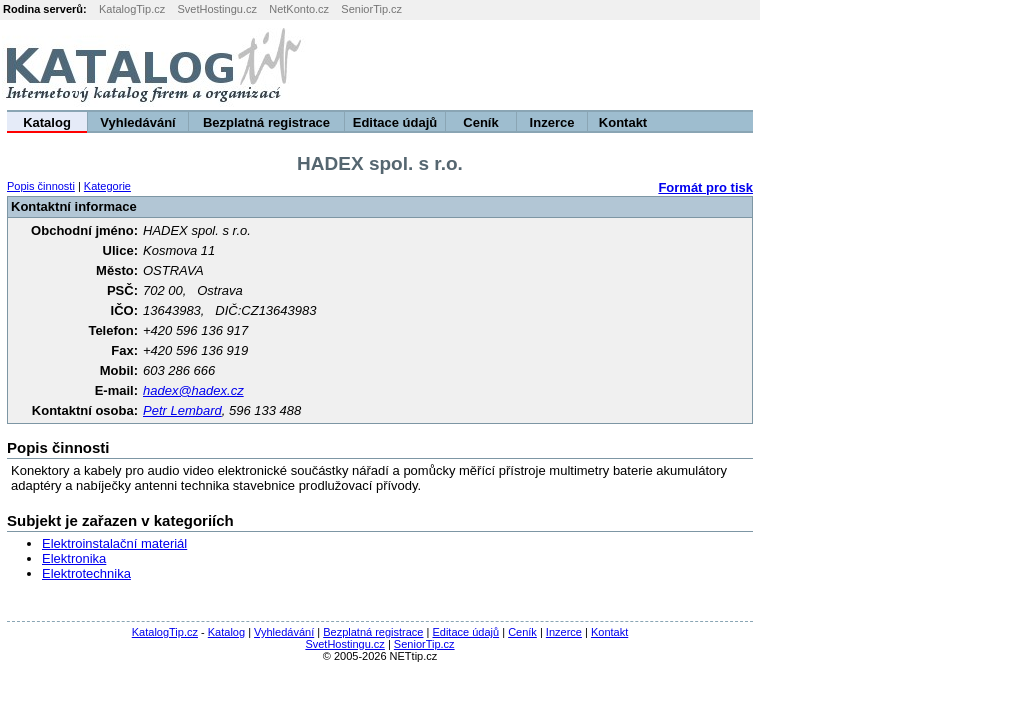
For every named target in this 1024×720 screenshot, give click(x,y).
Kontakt (623, 122)
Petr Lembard (182, 410)
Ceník (480, 122)
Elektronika (74, 558)
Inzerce (552, 122)
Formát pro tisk (705, 187)
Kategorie (107, 186)
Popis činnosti (41, 186)
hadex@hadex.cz (193, 390)
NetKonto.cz (299, 9)
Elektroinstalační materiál (114, 543)
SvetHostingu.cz (216, 9)
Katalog (47, 122)
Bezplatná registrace (266, 122)
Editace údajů (395, 122)
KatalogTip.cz (132, 9)
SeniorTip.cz (371, 9)
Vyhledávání (137, 122)
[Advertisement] (775, 65)
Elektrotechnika (86, 573)
